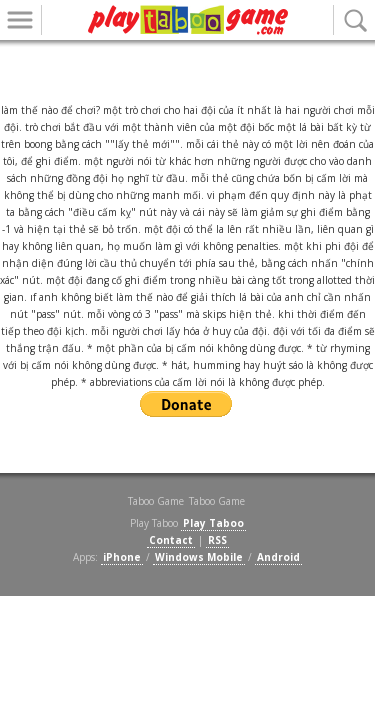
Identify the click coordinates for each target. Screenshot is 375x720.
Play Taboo (213, 523)
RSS (217, 540)
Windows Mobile (199, 557)
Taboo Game (217, 501)
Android (278, 557)
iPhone (122, 557)
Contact (171, 540)
